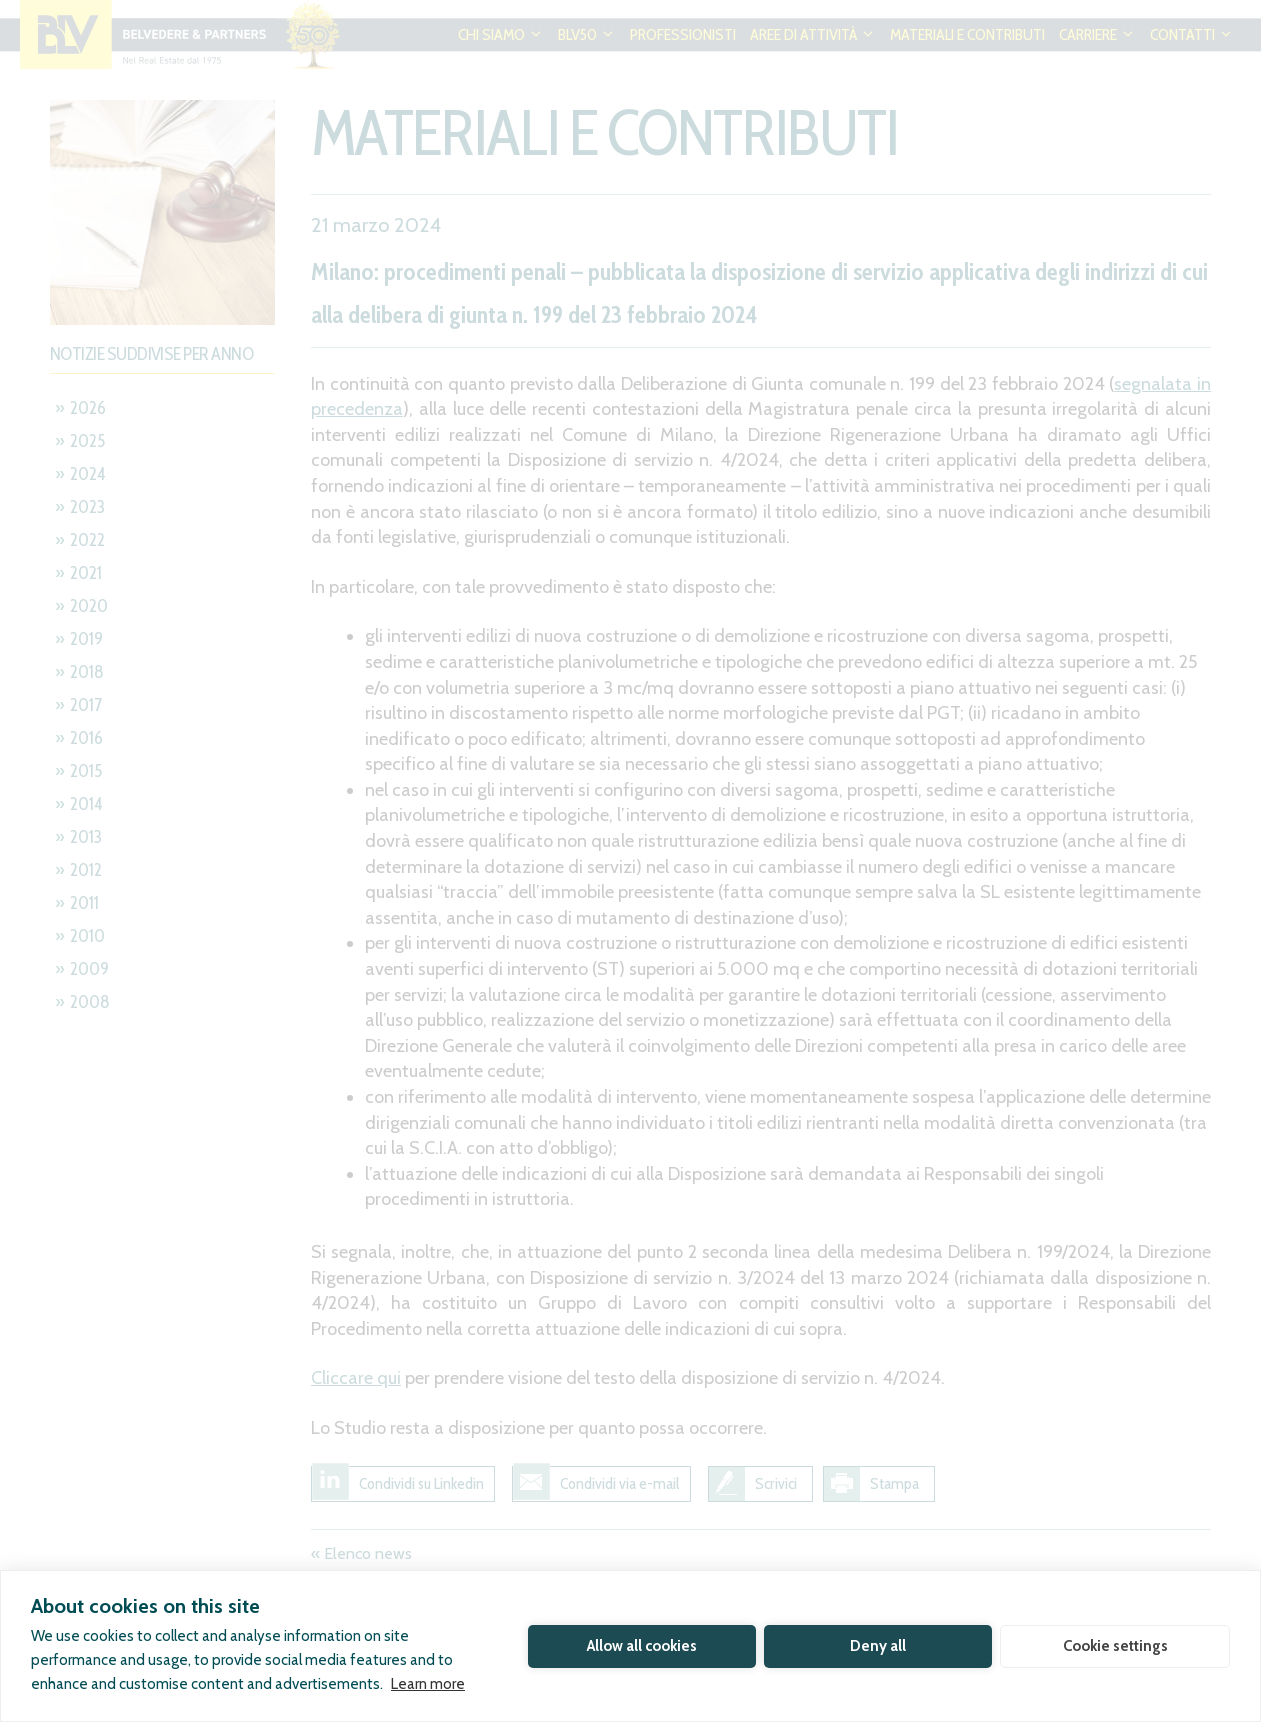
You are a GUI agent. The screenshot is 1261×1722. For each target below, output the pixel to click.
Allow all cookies (642, 1646)
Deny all (878, 1646)
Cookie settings (1115, 1646)
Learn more (428, 1684)
